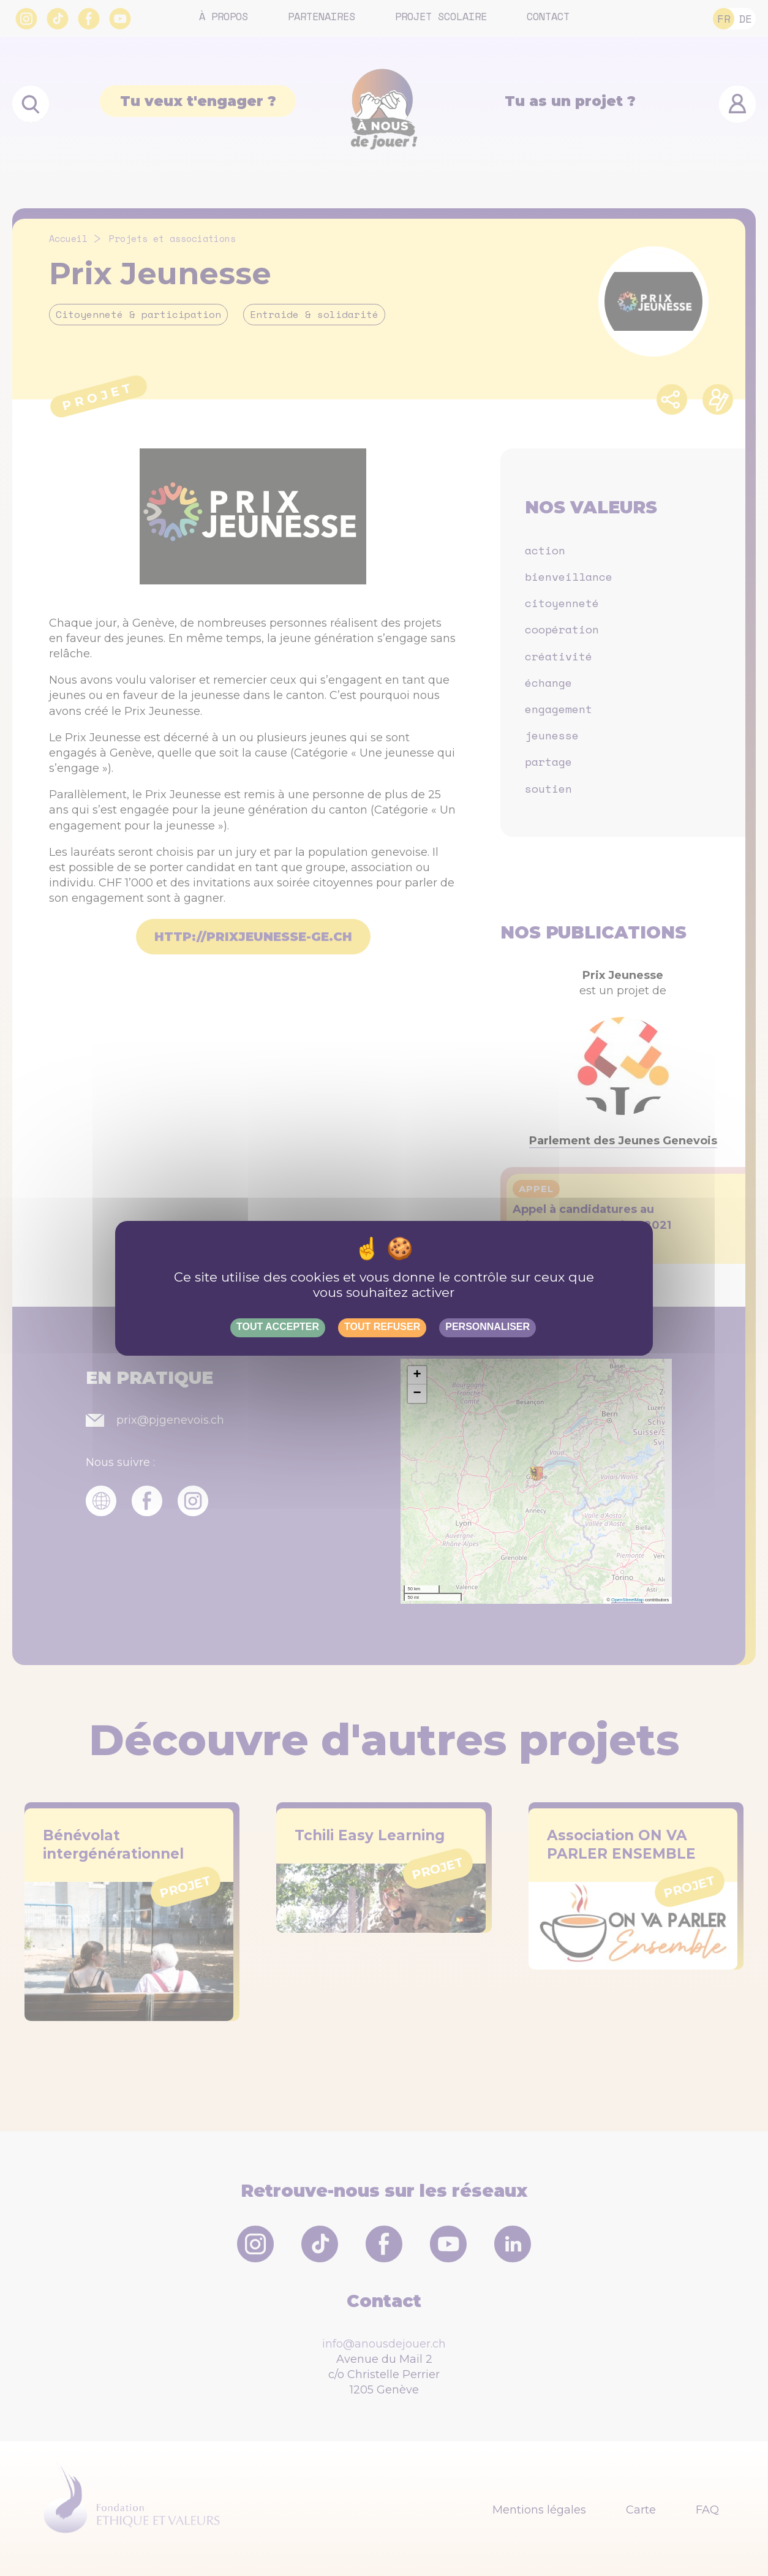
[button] (417, 1375)
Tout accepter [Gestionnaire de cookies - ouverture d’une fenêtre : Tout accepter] (277, 1326)
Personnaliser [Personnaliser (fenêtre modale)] (487, 1326)
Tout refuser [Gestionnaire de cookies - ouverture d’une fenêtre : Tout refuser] (382, 1326)
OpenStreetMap (627, 1600)
